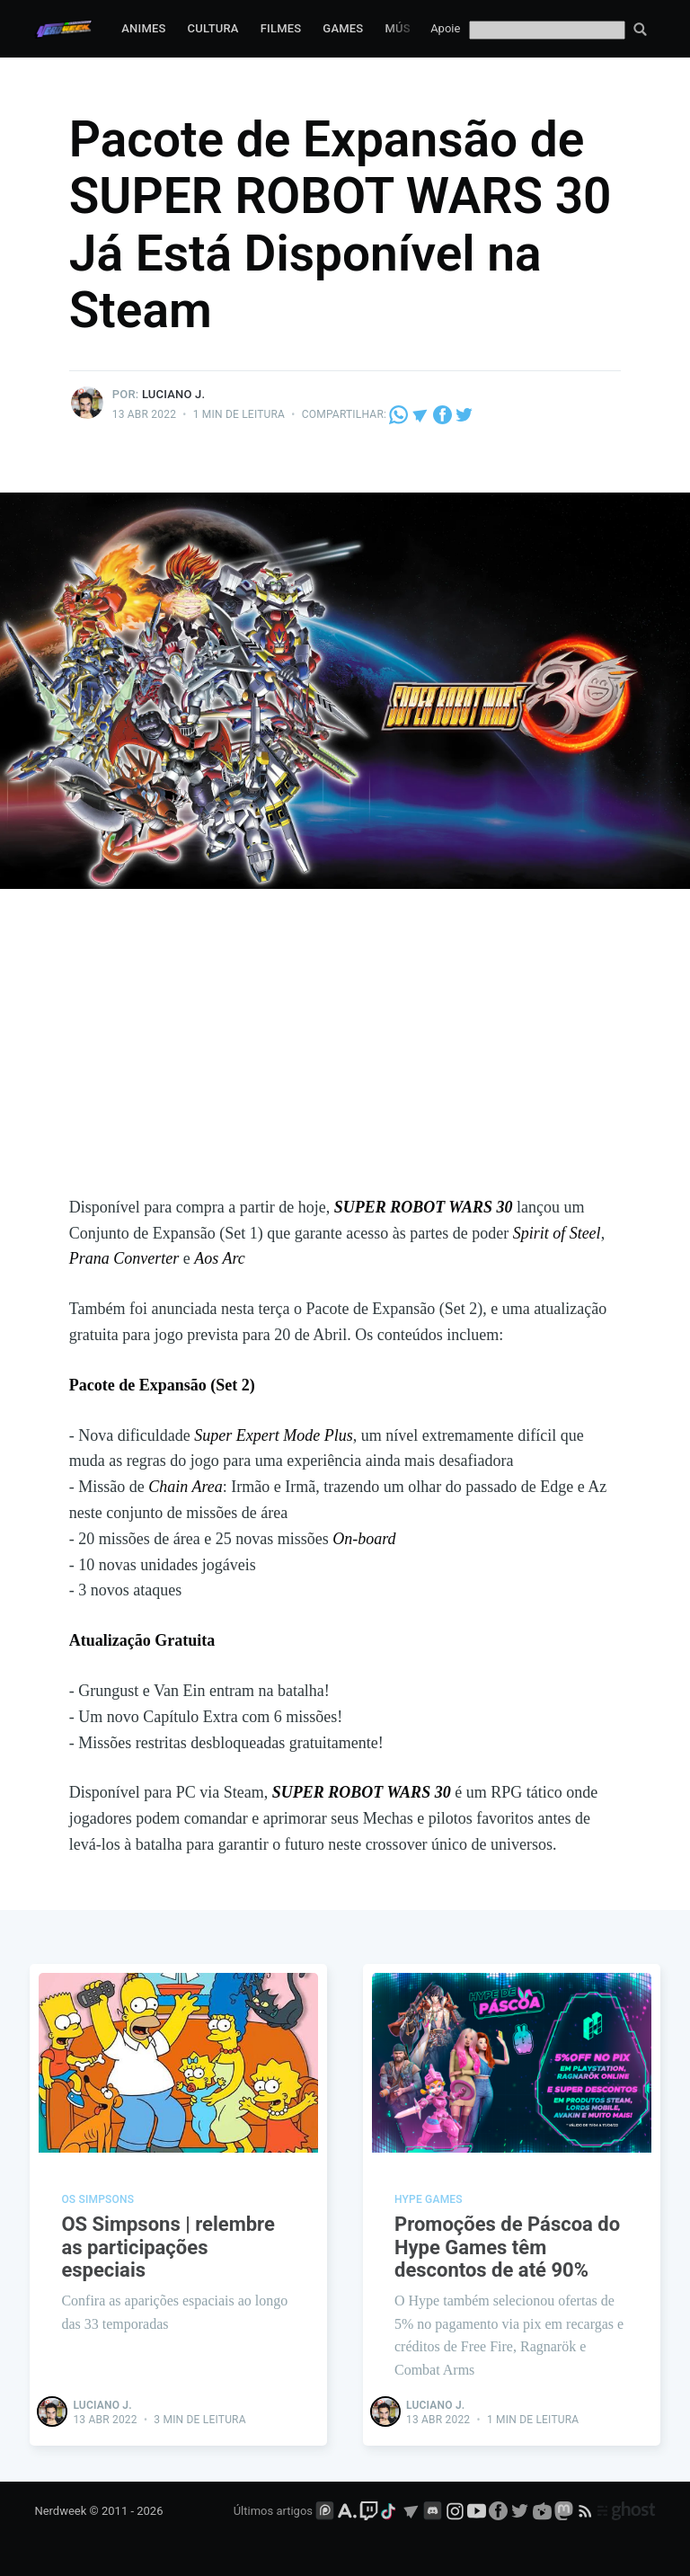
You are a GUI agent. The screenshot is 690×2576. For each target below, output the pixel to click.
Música (407, 28)
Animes (143, 28)
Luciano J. (173, 394)
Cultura (213, 28)
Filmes (281, 28)
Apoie (445, 28)
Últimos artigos (273, 2511)
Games (343, 28)
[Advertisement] (345, 1060)
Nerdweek (60, 2511)
